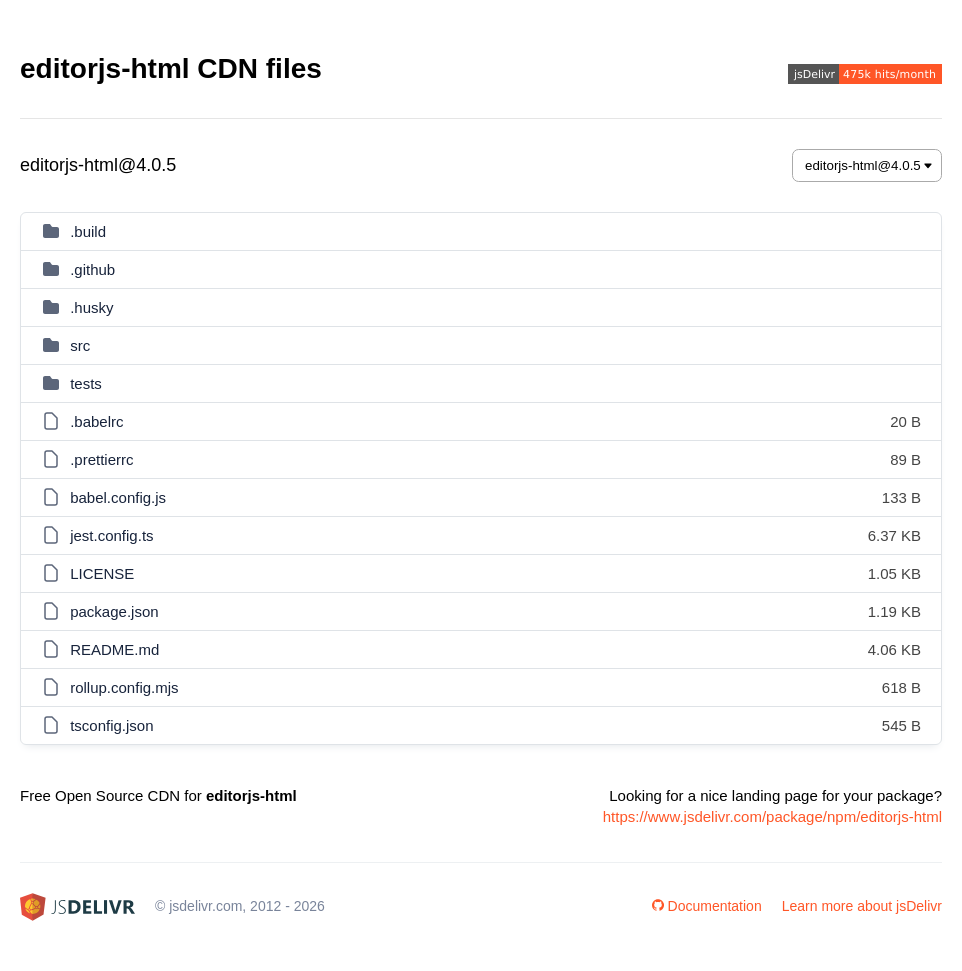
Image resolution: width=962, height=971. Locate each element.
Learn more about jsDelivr (862, 906)
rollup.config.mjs (124, 687)
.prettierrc (101, 459)
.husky (91, 307)
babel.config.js (118, 497)
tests (86, 383)
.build (88, 231)
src (80, 345)
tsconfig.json (111, 725)
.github (92, 269)
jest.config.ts (111, 535)
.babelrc (96, 421)
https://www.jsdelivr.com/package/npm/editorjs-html (772, 816)
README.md (114, 649)
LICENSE (102, 573)
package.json (114, 611)
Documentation (707, 906)
